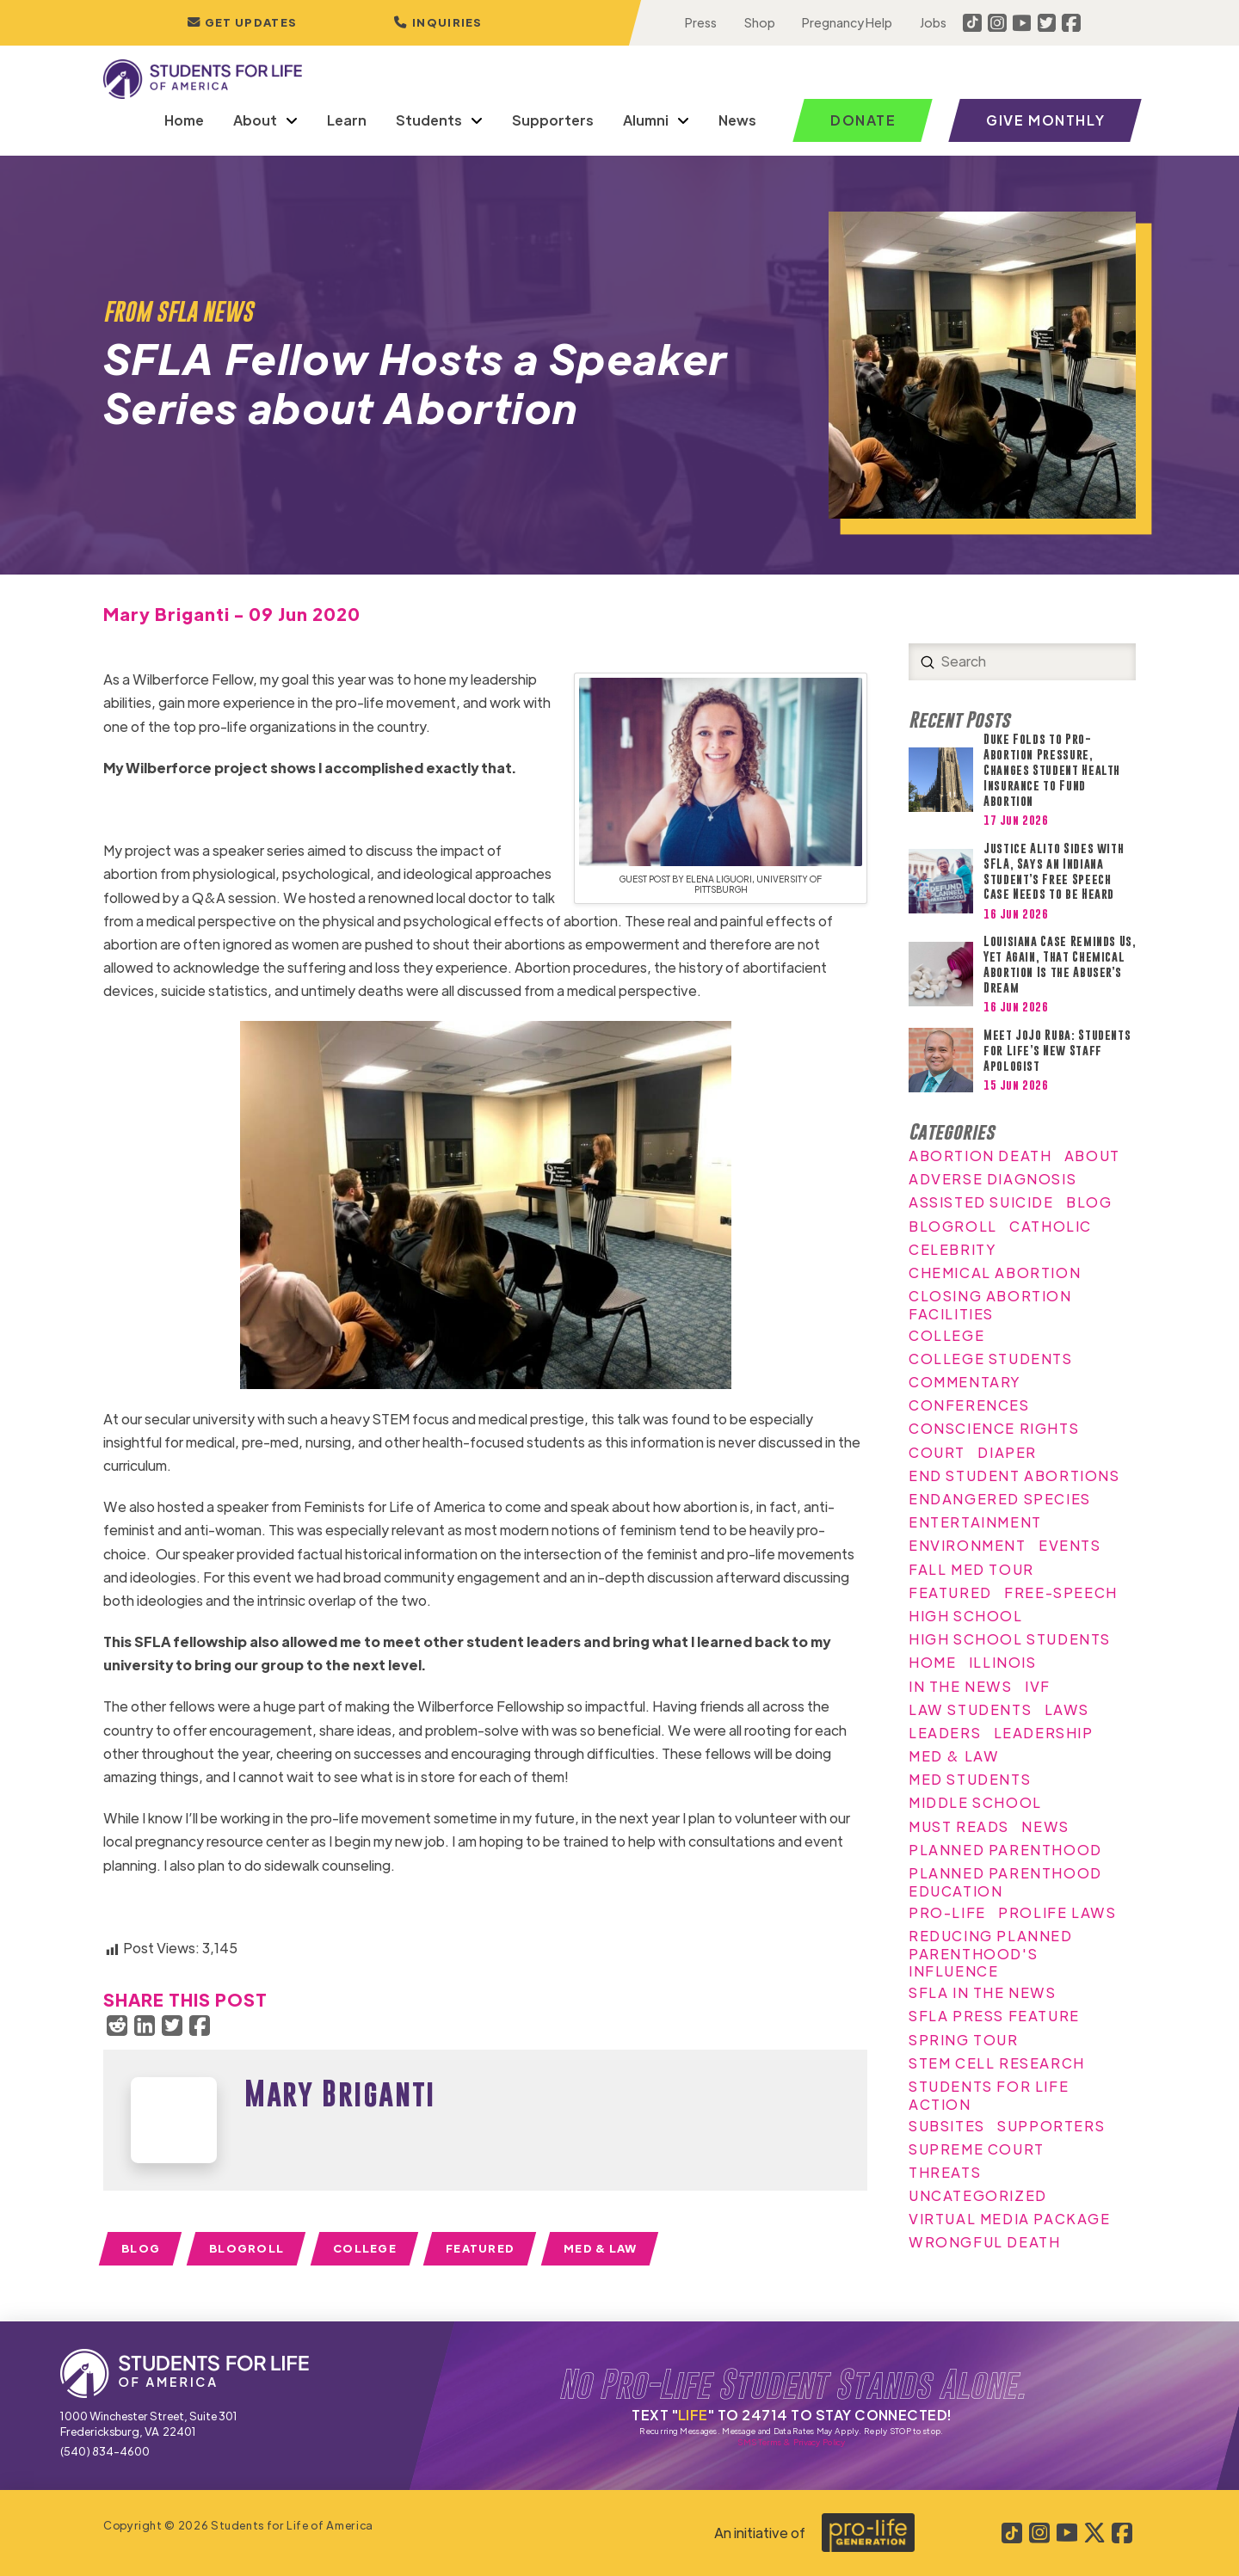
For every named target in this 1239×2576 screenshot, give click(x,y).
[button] (438, 22)
